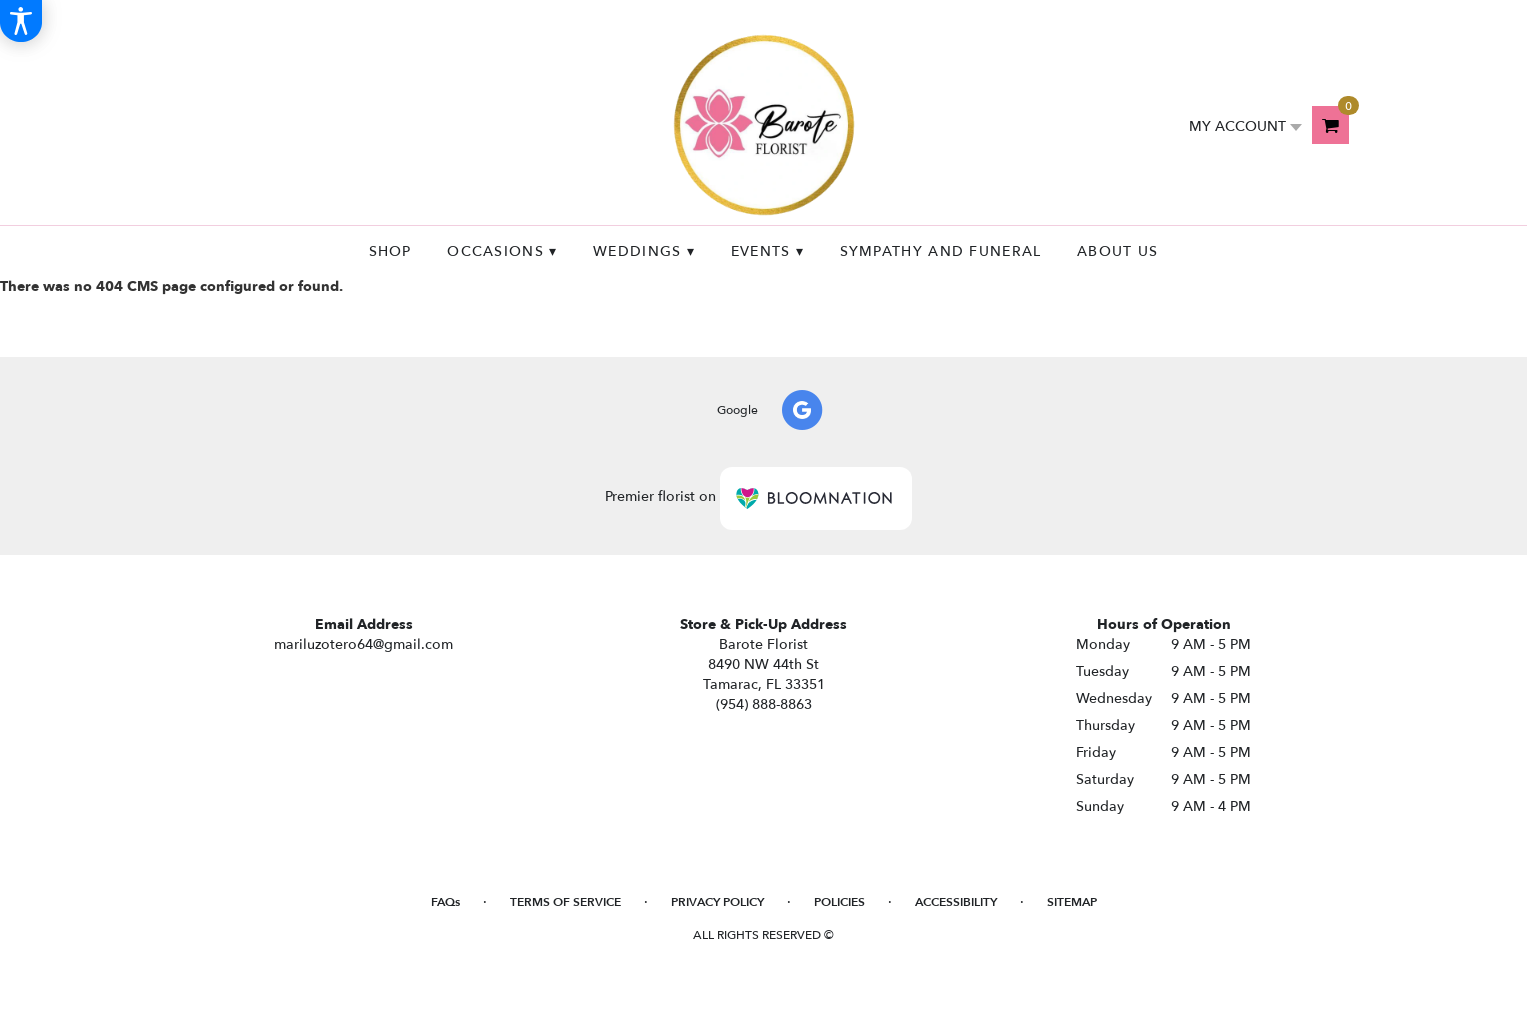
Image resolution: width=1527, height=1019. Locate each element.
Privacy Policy (717, 902)
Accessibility (956, 902)
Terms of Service (565, 902)
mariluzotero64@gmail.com (363, 644)
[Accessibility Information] (21, 21)
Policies (839, 902)
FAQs (445, 902)
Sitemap (1072, 902)
